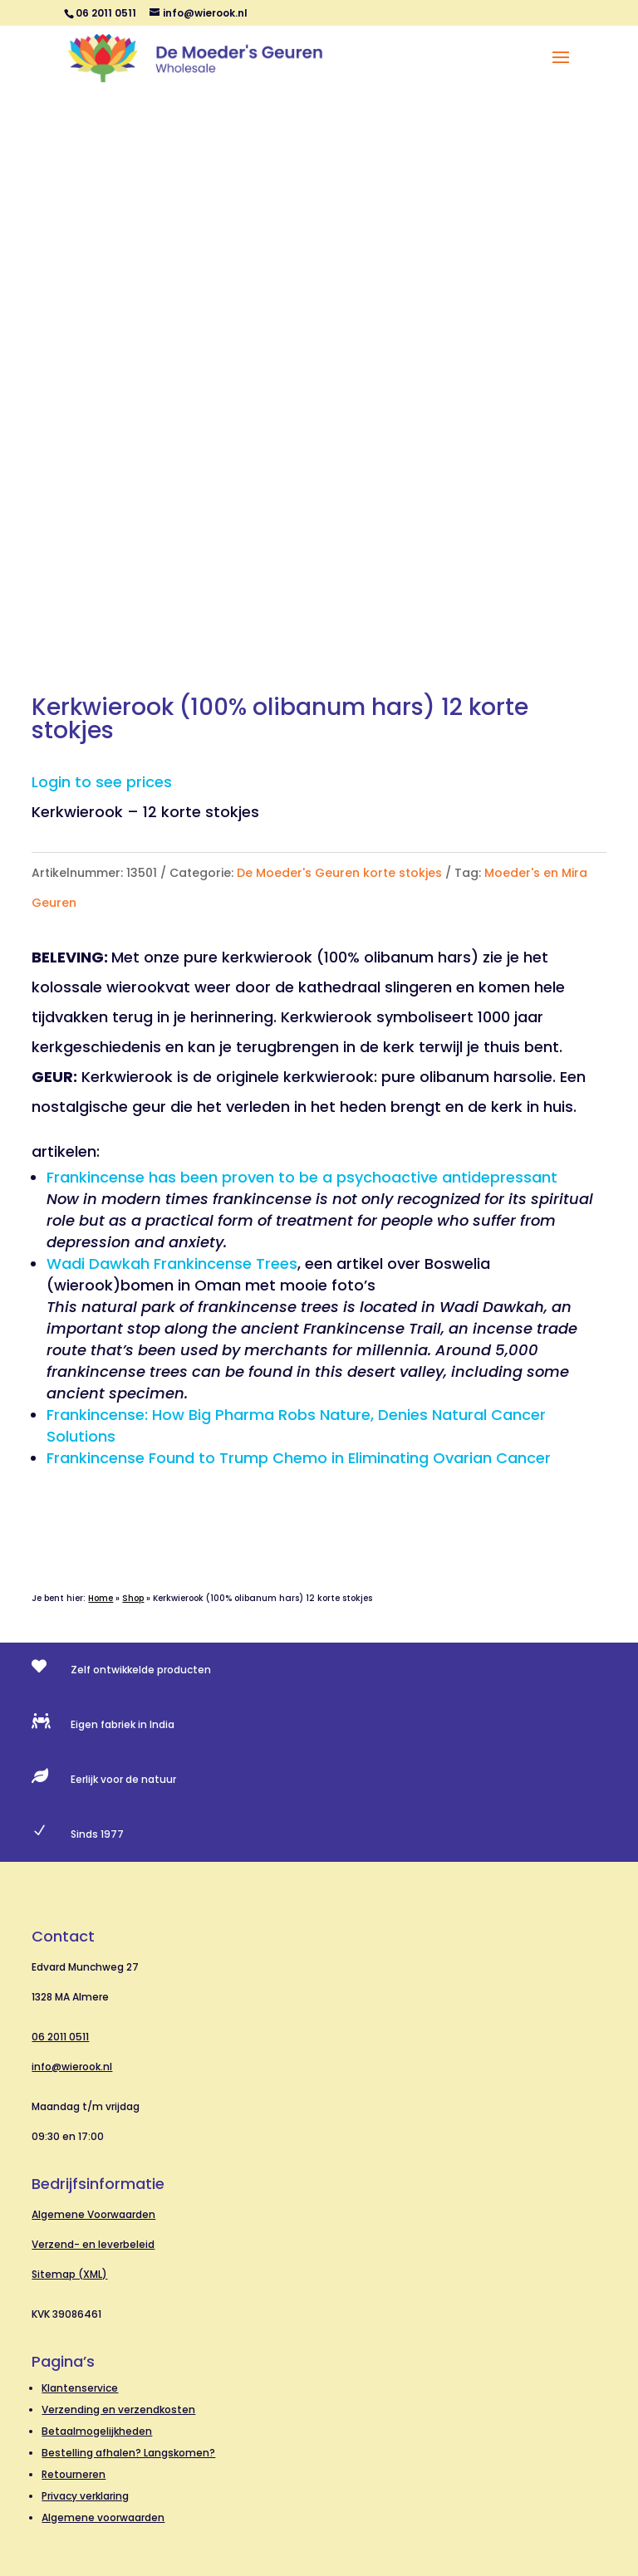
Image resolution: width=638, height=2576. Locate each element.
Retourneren (74, 2474)
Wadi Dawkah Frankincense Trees (172, 1263)
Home (100, 1598)
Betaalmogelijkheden (97, 2431)
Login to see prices (102, 781)
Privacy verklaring (85, 2496)
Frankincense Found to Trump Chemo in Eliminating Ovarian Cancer (299, 1457)
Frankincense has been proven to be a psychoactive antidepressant (302, 1177)
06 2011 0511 (60, 2037)
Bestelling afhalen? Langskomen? (128, 2453)
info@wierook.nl (72, 2066)
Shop (133, 1598)
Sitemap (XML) (69, 2274)
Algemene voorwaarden (103, 2517)
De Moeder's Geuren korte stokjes (339, 872)
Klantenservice (80, 2388)
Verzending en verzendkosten (118, 2409)
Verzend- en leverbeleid (93, 2244)
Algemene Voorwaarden (93, 2214)
